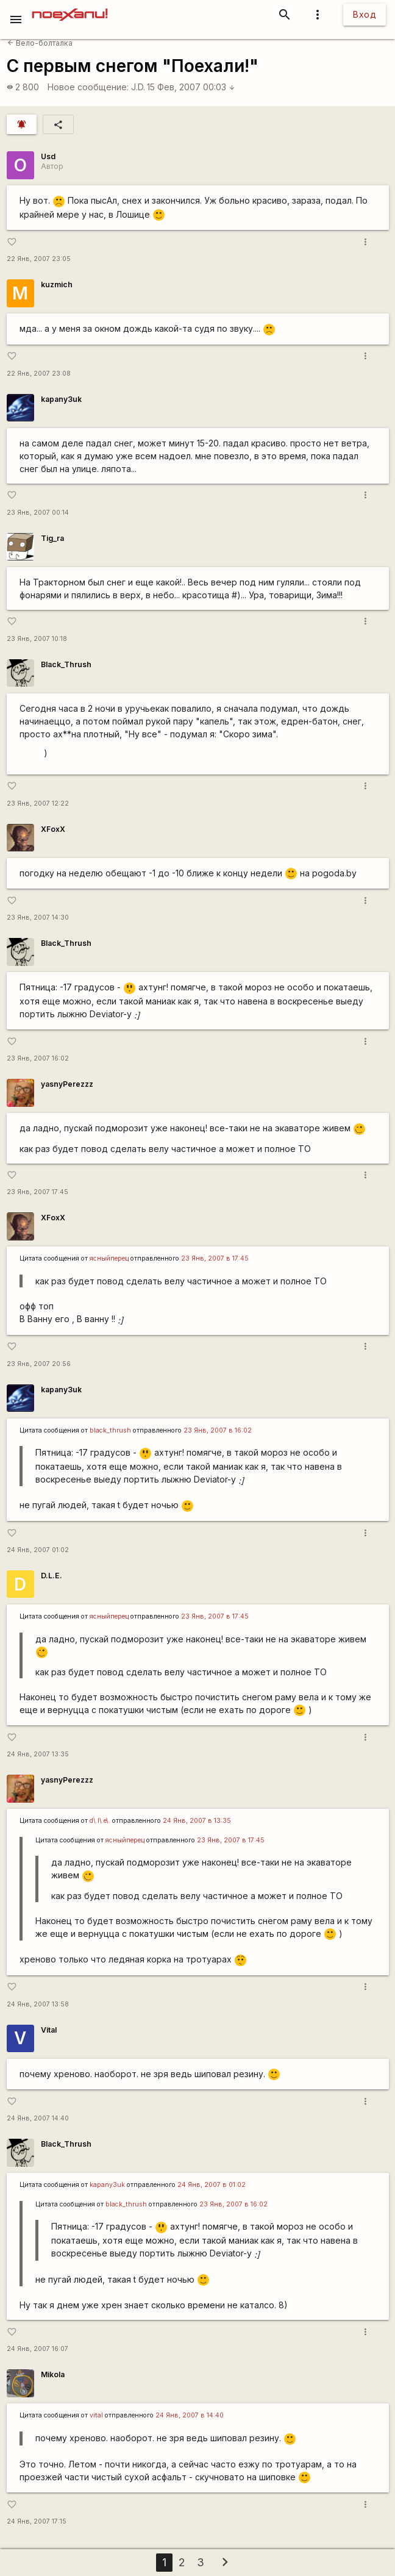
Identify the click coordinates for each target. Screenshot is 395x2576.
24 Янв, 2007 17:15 (36, 2521)
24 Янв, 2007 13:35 (38, 1754)
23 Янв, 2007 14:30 (38, 917)
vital (96, 2415)
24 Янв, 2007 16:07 (37, 2349)
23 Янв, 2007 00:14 (38, 513)
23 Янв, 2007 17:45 (37, 1192)
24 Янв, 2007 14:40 (38, 2118)
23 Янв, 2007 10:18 (37, 639)
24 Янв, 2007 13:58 (38, 2004)
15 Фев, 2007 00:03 (191, 87)
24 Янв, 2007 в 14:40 (189, 2415)
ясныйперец (109, 1258)
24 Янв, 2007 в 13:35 (197, 1821)
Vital (49, 2029)
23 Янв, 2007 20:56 (39, 1364)
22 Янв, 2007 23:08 (39, 373)
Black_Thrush (66, 664)
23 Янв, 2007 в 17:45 (215, 1258)
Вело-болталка (40, 43)
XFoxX (53, 829)
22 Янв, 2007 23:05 (39, 259)
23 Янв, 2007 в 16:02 (217, 1430)
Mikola (53, 2374)
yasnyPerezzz (67, 1084)
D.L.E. (51, 1575)
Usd (48, 156)
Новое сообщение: (88, 87)
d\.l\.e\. (100, 1821)
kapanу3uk (61, 399)
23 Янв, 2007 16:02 (38, 1058)
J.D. (138, 87)
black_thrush (110, 1430)
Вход (364, 14)
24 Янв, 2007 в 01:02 (211, 2185)
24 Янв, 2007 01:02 (38, 1550)
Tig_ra (52, 538)
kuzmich (57, 284)
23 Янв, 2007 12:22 (38, 803)
